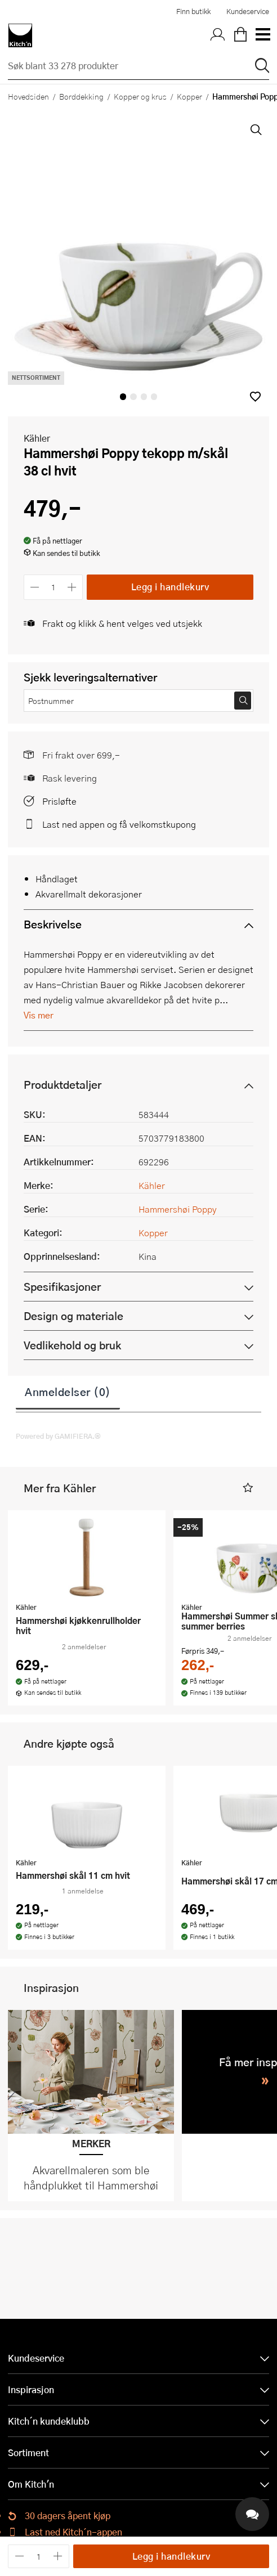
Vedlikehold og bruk (72, 1345)
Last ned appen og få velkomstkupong (119, 824)
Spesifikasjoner (62, 1286)
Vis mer (38, 1014)
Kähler (37, 438)
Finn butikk (193, 11)
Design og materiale (73, 1316)
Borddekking (81, 96)
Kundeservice (247, 11)
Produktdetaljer (62, 1084)
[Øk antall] (72, 587)
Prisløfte (59, 801)
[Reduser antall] (34, 587)
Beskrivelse (53, 924)
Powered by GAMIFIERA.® (58, 1436)
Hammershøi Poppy (177, 1208)
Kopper (189, 96)
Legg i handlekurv (170, 586)
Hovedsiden (28, 96)
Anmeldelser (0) (68, 1391)
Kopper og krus (140, 96)
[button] (255, 396)
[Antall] (53, 587)
